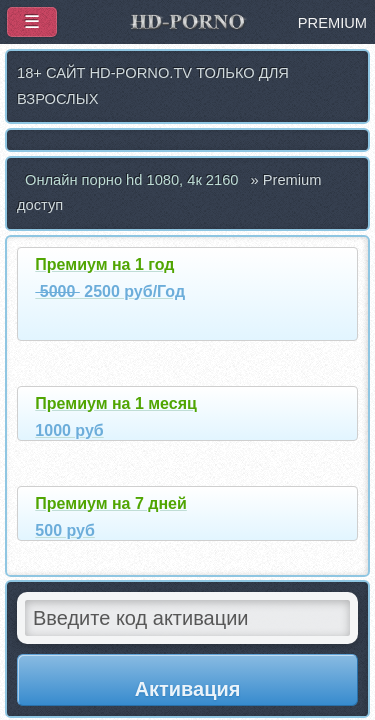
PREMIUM (332, 23)
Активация (188, 689)
